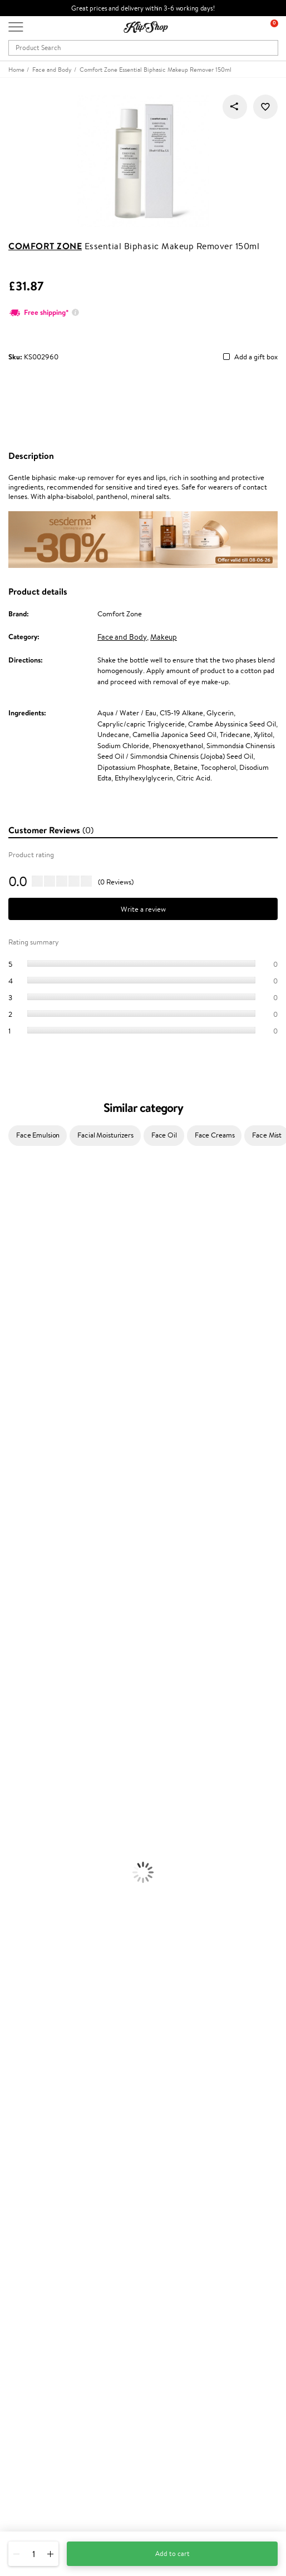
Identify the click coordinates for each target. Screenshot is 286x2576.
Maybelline (17, 1282)
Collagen (13, 1900)
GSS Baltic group (37, 2270)
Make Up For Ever (27, 1585)
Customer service (38, 2122)
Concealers (17, 1824)
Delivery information (40, 2154)
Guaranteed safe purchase (49, 2009)
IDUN (9, 1564)
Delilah (11, 1217)
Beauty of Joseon (27, 1293)
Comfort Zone (45, 246)
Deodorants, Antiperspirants (44, 1770)
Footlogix (14, 1499)
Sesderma (15, 1238)
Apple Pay (24, 2069)
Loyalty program (34, 2239)
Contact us (25, 2132)
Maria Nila (15, 1445)
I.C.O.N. (13, 1271)
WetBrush (15, 1553)
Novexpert (16, 1607)
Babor (9, 1206)
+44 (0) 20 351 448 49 (44, 2448)
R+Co (9, 1531)
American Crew (24, 1596)
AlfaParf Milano (24, 1542)
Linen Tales (16, 1325)
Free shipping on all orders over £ (64, 1976)
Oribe (9, 1466)
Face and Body (122, 637)
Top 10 (18, 2228)
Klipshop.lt (24, 2291)
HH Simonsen (21, 1368)
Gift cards (24, 2165)
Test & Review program (44, 2217)
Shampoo (14, 1629)
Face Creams (215, 1135)
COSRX (11, 1336)
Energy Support (24, 1911)
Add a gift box (256, 357)
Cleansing (15, 1748)
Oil (4, 1650)
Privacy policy (30, 2058)
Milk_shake (16, 1195)
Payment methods (37, 2143)
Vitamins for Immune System (45, 1954)
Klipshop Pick (29, 2249)
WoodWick (17, 1314)
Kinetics (12, 1488)
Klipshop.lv (24, 2280)
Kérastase (15, 1228)
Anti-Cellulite (21, 1759)
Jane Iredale (19, 1260)
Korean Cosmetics (28, 1792)
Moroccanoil (19, 1390)
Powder (12, 1835)
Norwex (12, 1358)
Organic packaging (37, 1998)
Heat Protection (25, 1694)
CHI (6, 1510)
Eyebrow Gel (20, 1813)
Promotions (29, 2206)
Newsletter (25, 2355)
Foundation (17, 1802)
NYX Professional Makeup (39, 1347)
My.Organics (20, 1303)
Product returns (33, 1987)
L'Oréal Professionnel (33, 1401)
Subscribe (34, 2410)
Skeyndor (14, 1423)
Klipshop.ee (26, 2302)
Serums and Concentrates (40, 1737)
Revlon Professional (30, 1455)
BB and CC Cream (28, 1846)
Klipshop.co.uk (33, 2036)
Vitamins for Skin (26, 1922)
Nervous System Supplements (46, 1944)
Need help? (26, 2437)
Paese (9, 1380)
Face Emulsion (38, 1135)
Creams (12, 1672)
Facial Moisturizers (105, 1135)
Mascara (13, 1857)
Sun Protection (23, 1781)
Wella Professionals (30, 1412)
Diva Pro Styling (25, 1433)
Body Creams (21, 1727)
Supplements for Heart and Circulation (60, 1965)
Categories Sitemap (39, 2102)
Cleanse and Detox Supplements (50, 1932)
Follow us (22, 2507)
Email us (20, 2468)
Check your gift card (40, 2176)
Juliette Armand (25, 1184)
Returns (20, 2187)
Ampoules (15, 1662)
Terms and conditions (41, 2048)
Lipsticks (13, 1878)
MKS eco (14, 1477)
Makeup (163, 637)
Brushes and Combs (30, 1683)
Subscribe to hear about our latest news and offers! (87, 2366)
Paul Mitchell (20, 1575)
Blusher (11, 1867)
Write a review (143, 909)
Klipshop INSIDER (36, 2080)
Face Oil (164, 1135)
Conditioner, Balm (28, 1640)
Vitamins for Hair (26, 1889)
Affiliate (21, 2091)
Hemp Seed (18, 1249)
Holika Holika (20, 1520)
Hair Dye (14, 1705)
